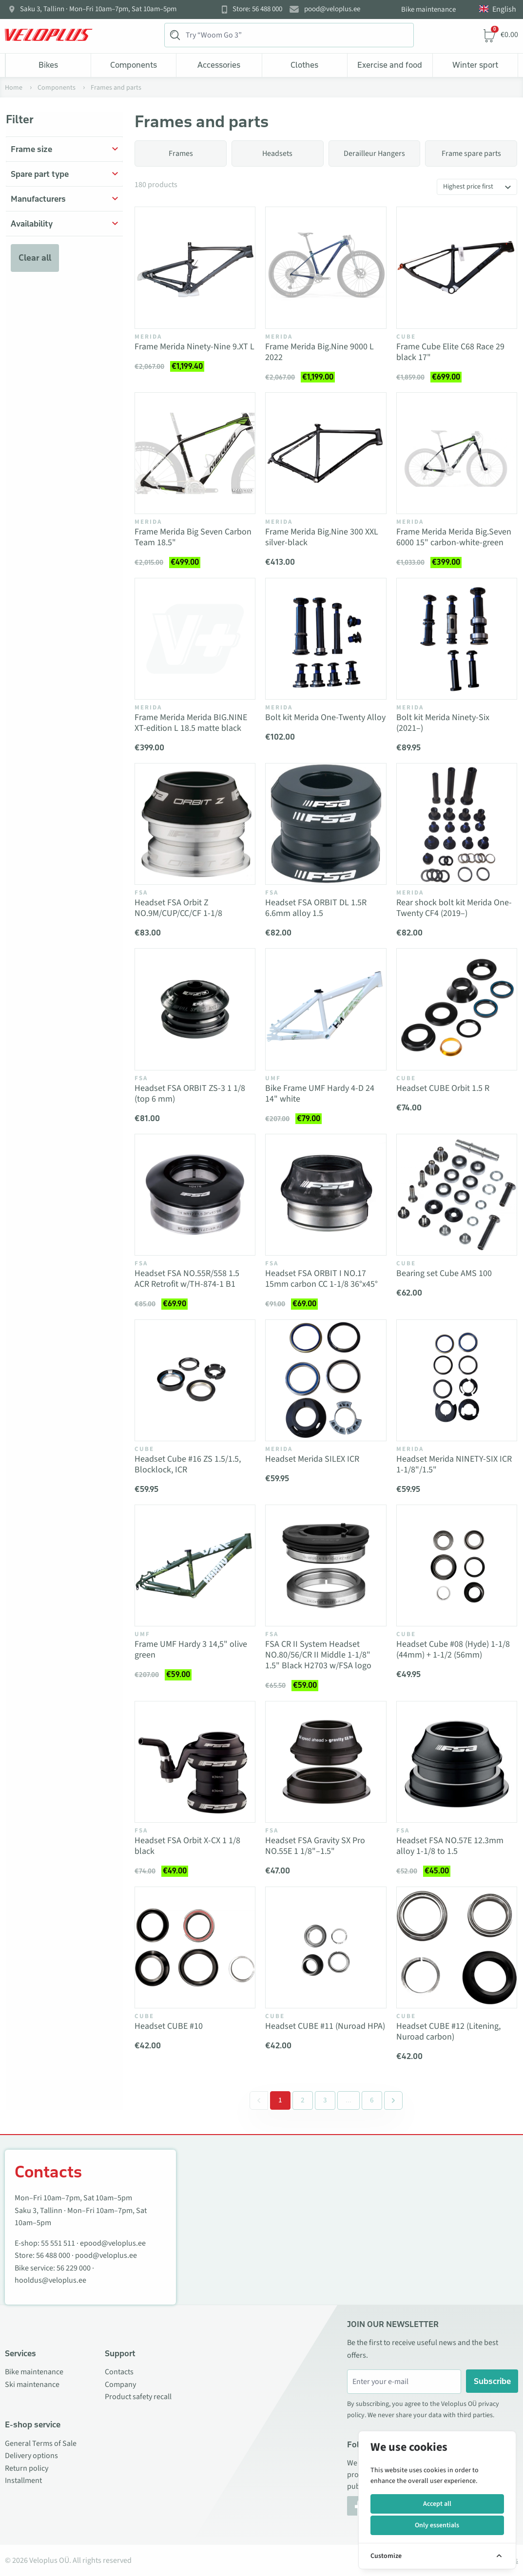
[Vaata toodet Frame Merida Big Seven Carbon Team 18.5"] (195, 453)
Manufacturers (38, 199)
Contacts (119, 2371)
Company (120, 2384)
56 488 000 (53, 2255)
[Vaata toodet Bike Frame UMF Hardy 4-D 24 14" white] (325, 1009)
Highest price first (468, 186)
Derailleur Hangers (374, 153)
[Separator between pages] (347, 2100)
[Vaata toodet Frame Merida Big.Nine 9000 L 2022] (325, 267)
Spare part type (40, 174)
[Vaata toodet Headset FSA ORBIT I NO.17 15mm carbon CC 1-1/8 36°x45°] (325, 1195)
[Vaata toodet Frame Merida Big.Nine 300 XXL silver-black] (325, 453)
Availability (32, 224)
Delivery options (31, 2455)
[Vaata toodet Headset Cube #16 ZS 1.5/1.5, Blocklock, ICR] (195, 1380)
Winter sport (475, 65)
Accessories (218, 65)
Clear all (35, 257)
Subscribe (492, 2381)
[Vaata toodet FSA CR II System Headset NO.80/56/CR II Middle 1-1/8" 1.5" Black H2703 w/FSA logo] (325, 1565)
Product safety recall (138, 2396)
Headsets (277, 153)
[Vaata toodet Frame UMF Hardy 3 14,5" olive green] (195, 1565)
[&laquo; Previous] (259, 2100)
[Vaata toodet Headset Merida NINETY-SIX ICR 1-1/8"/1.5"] (456, 1380)
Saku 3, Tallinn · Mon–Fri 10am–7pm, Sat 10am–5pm (98, 9)
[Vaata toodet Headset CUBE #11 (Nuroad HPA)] (325, 1947)
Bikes (48, 65)
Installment (23, 2480)
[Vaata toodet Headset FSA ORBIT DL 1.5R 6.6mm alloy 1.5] (325, 824)
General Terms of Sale (41, 2443)
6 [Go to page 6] (372, 2100)
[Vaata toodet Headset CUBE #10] (195, 1947)
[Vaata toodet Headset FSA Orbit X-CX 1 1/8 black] (195, 1762)
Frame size (31, 149)
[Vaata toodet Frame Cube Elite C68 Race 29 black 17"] (456, 267)
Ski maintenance (32, 2384)
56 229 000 (74, 2268)
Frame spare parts (471, 153)
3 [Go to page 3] (325, 2100)
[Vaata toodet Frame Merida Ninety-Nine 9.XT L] (195, 267)
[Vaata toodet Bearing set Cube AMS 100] (456, 1195)
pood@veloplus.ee (332, 9)
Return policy (26, 2468)
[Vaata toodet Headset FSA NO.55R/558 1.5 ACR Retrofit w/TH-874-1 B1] (195, 1195)
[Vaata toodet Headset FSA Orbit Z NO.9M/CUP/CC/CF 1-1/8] (195, 824)
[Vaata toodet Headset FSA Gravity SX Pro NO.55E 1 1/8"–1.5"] (325, 1762)
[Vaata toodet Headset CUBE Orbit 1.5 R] (456, 1009)
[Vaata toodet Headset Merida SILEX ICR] (325, 1380)
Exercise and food (389, 65)
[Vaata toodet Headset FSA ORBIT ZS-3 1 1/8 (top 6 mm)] (195, 1009)
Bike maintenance (428, 9)
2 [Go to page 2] (303, 2100)
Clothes (304, 65)
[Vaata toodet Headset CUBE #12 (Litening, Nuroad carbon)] (456, 1947)
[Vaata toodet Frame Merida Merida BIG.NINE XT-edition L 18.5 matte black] (195, 639)
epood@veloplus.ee (113, 2243)
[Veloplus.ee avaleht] (49, 35)
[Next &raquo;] (393, 2100)
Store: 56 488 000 (257, 9)
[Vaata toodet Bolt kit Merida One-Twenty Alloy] (325, 639)
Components (133, 65)
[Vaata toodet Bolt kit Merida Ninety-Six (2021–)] (456, 639)
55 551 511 (58, 2243)
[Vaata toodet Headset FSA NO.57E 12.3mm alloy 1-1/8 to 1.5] (456, 1762)
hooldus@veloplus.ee (50, 2280)
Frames (181, 153)
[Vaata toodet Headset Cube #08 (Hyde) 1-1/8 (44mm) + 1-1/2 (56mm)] (456, 1565)
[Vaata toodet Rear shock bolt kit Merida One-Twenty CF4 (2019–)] (456, 824)
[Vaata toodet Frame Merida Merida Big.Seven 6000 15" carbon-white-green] (456, 453)
